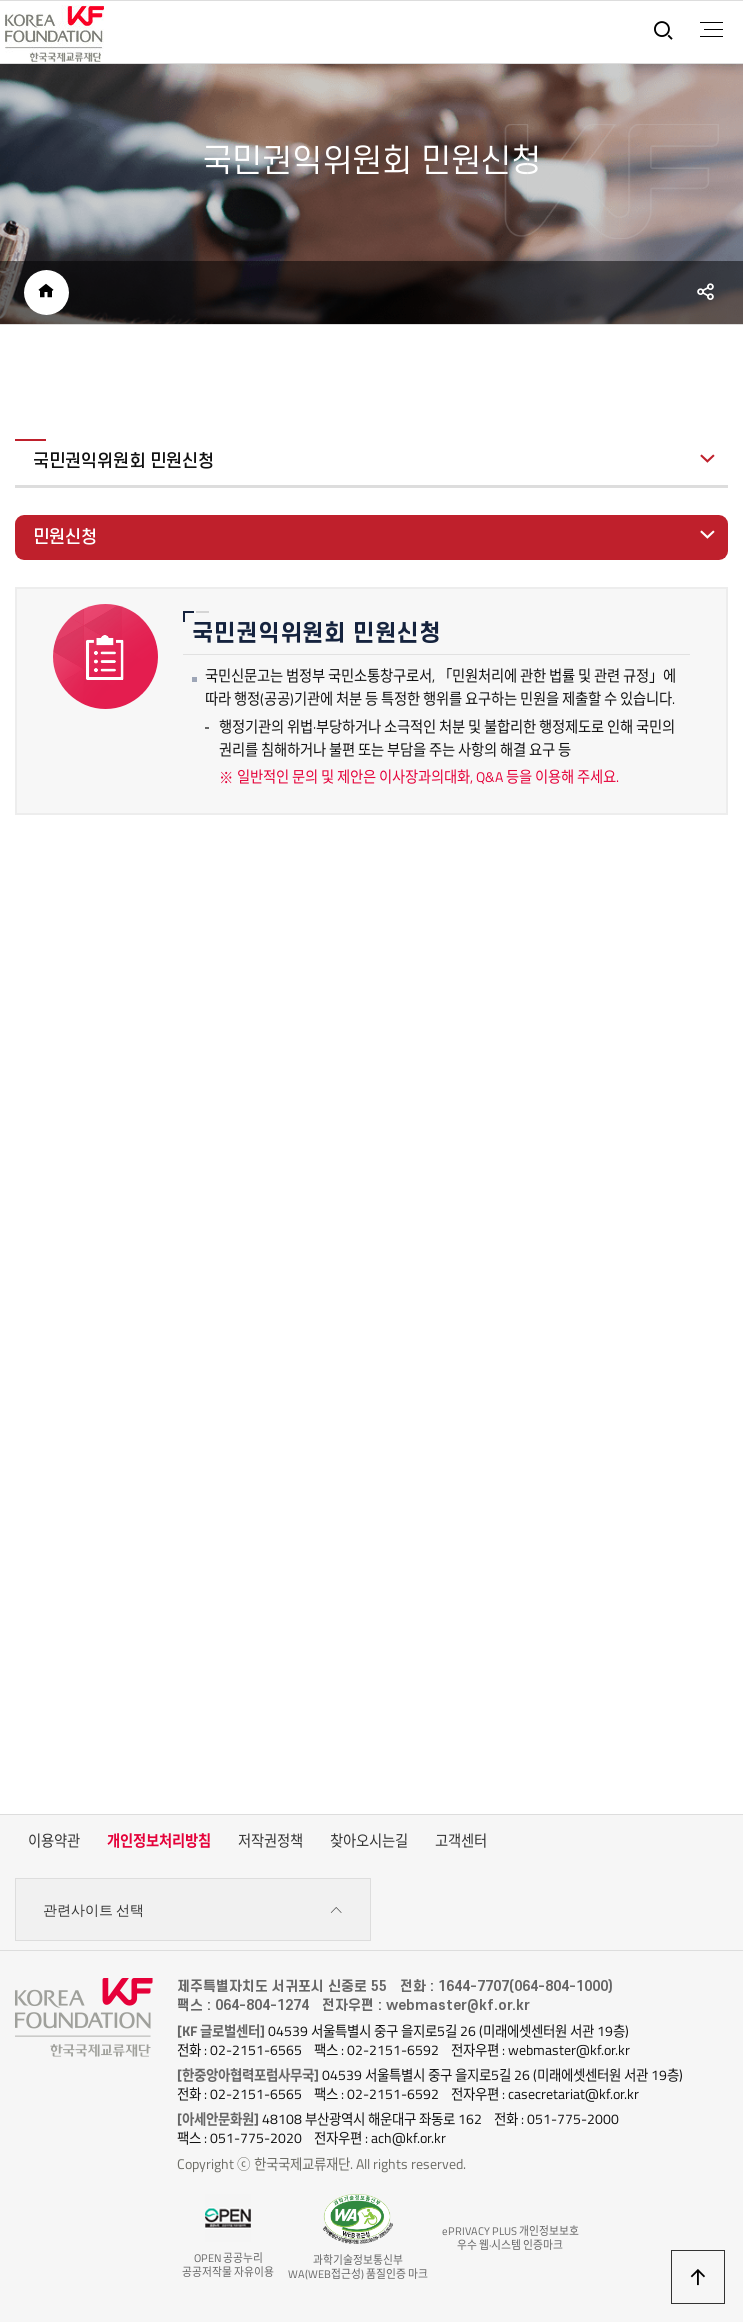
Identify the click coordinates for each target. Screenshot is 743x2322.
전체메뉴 (711, 30)
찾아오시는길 (369, 1841)
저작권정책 (270, 1841)
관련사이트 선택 (193, 1910)
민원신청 (65, 537)
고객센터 (461, 1841)
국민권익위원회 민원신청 (123, 461)
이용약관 (54, 1841)
